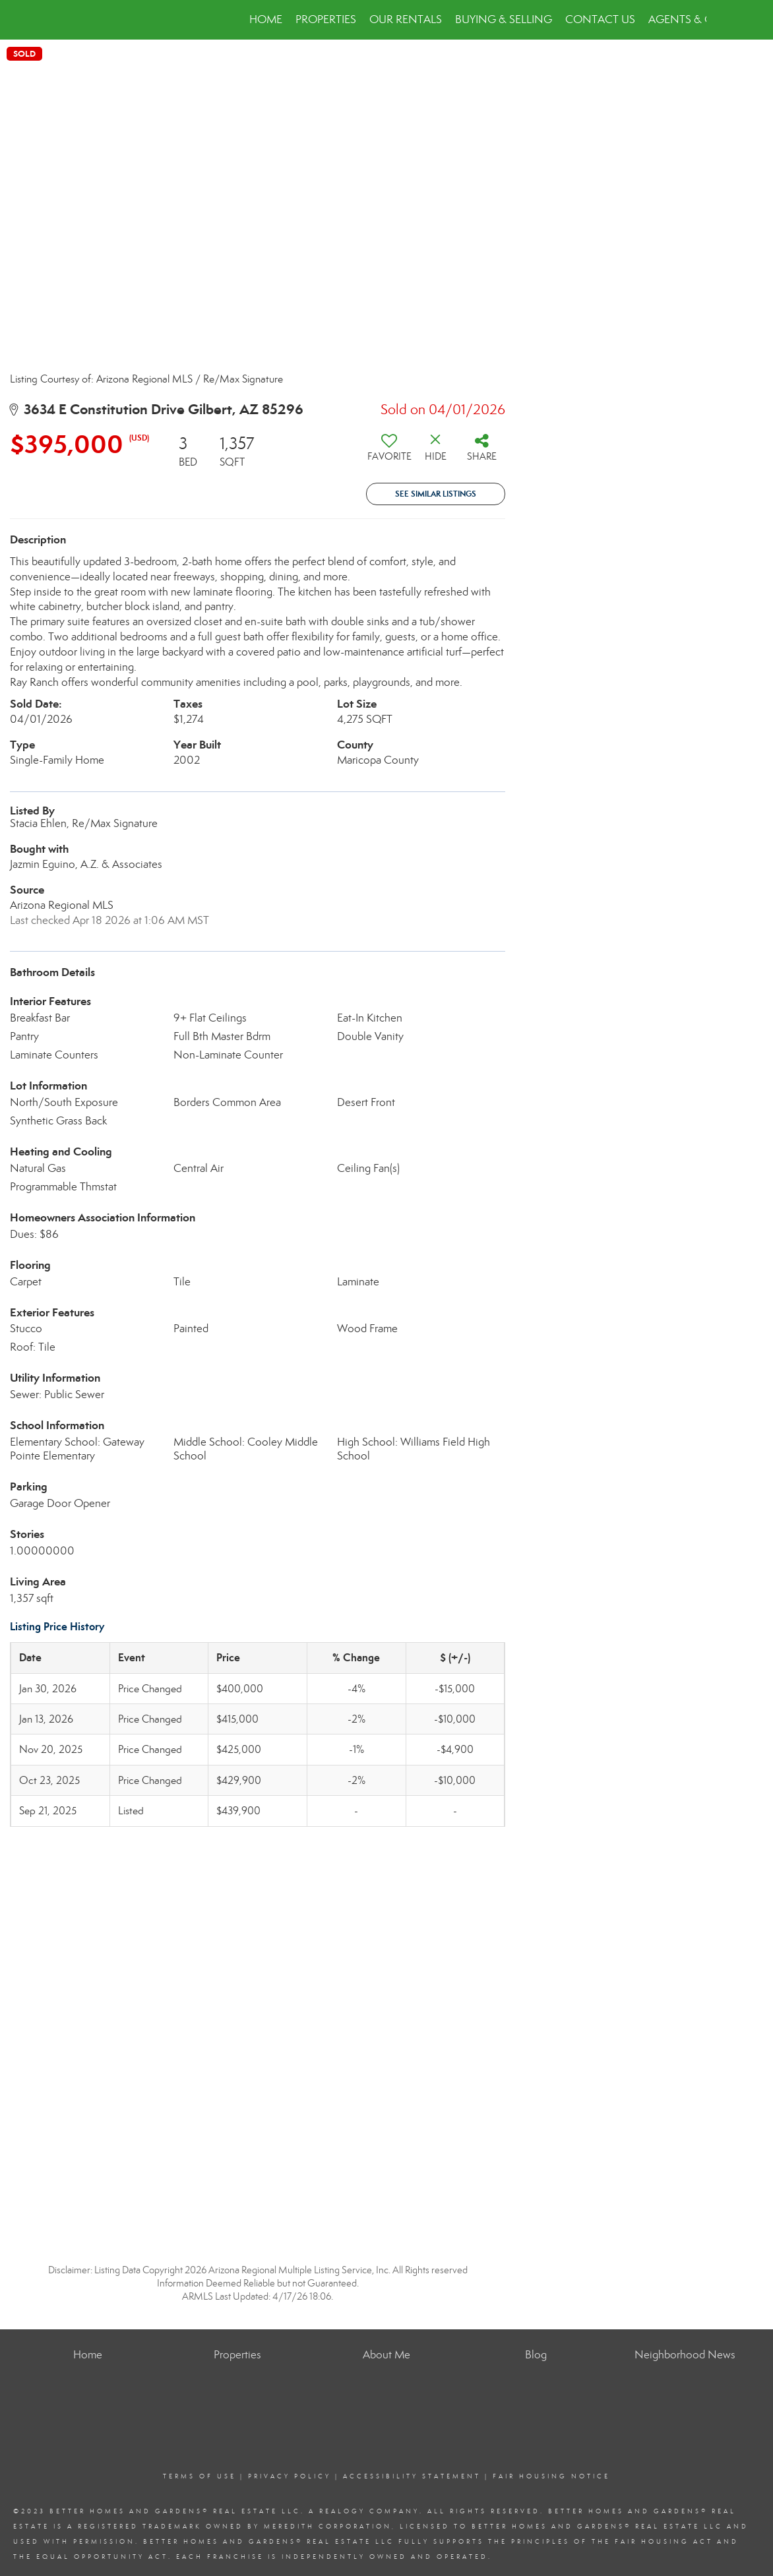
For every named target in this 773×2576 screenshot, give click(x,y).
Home (265, 19)
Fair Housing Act (664, 2542)
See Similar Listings (435, 494)
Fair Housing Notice (551, 2476)
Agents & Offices (697, 19)
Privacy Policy (289, 2476)
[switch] (389, 452)
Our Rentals (405, 19)
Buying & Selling (503, 19)
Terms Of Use (199, 2476)
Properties (325, 19)
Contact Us (600, 19)
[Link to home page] (73, 20)
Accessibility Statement (412, 2476)
